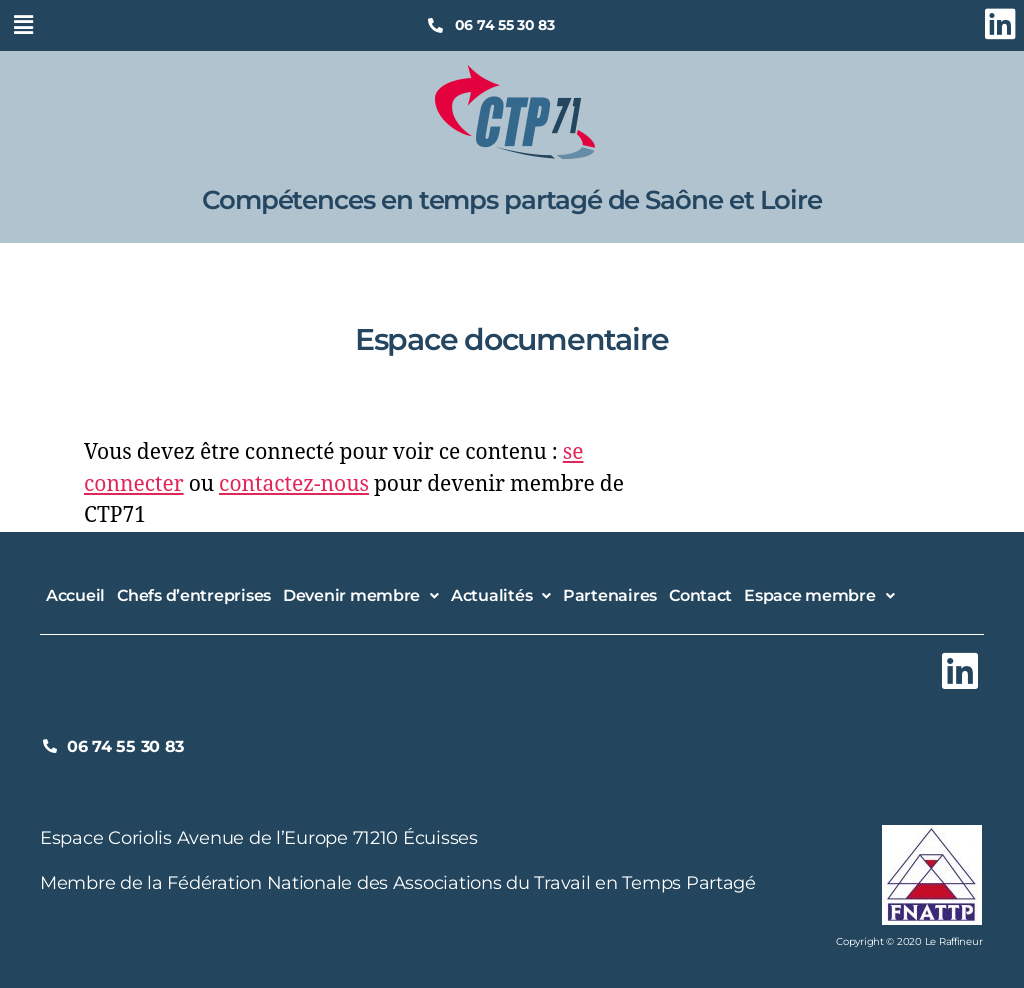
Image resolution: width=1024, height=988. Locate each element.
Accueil (75, 595)
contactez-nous (294, 484)
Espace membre (819, 595)
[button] (23, 24)
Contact (700, 595)
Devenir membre (361, 595)
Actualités (501, 595)
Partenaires (610, 595)
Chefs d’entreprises (194, 595)
